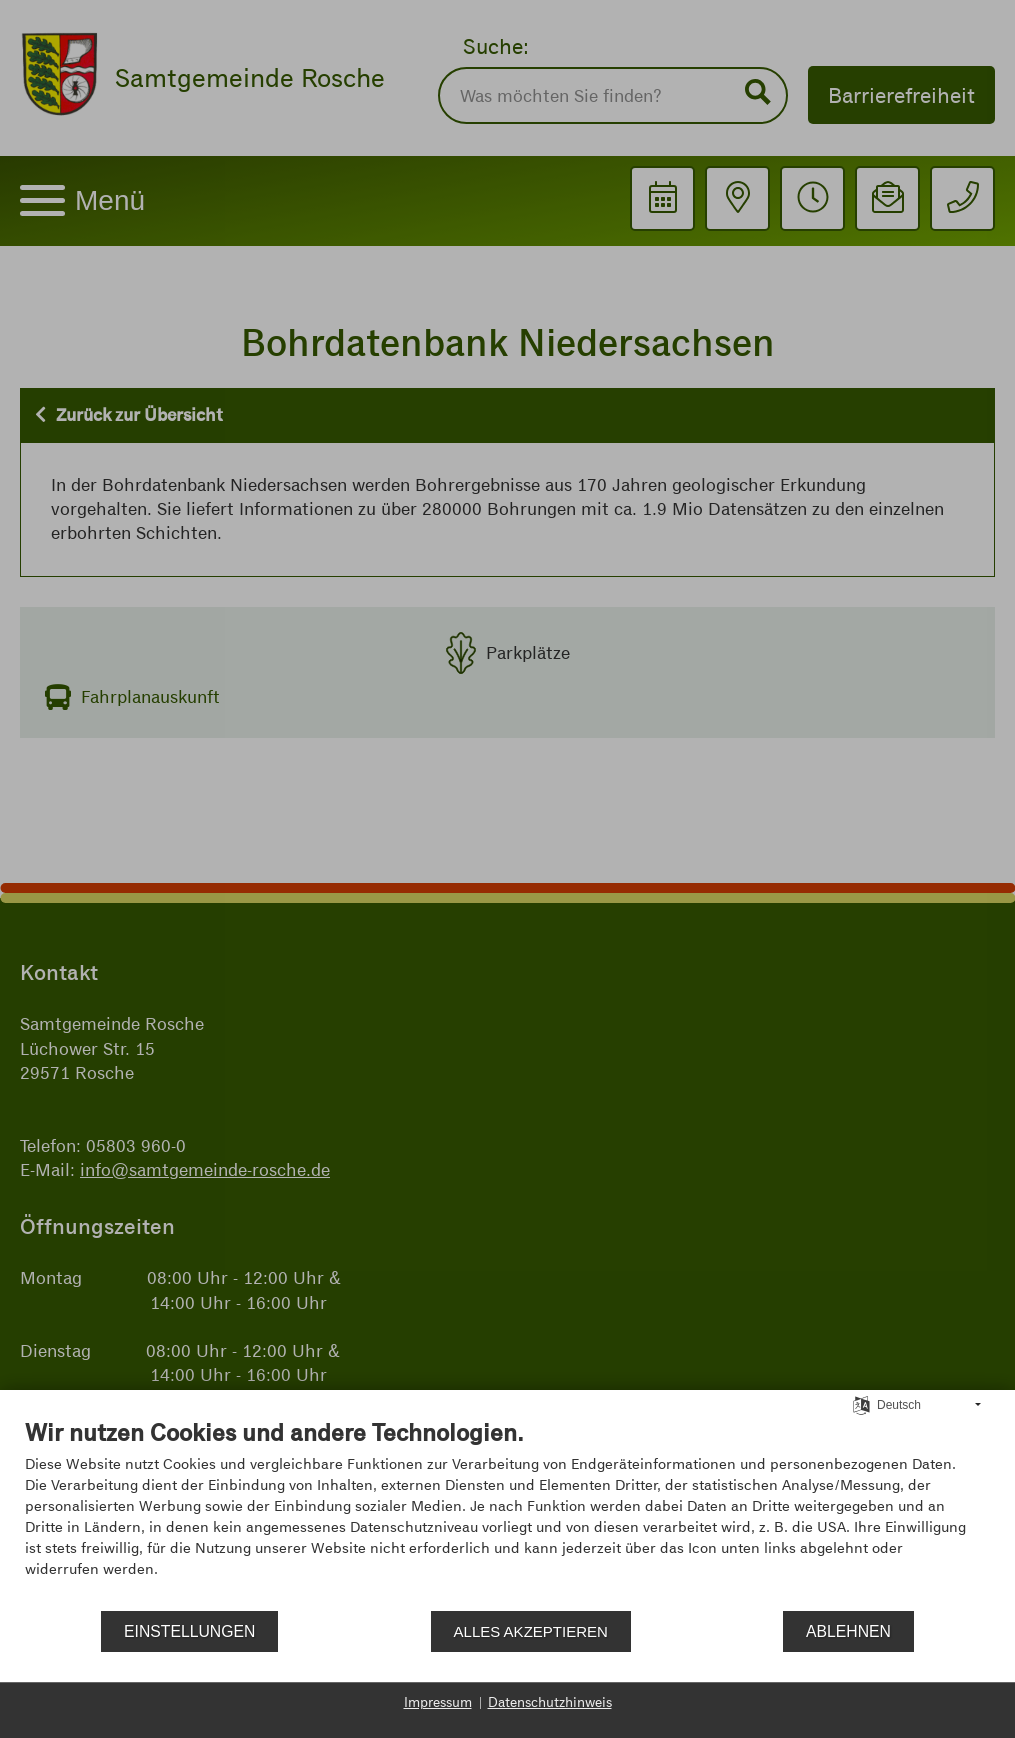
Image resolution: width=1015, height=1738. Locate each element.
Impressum (438, 1702)
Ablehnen (848, 1631)
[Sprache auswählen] (861, 1404)
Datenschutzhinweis (550, 1702)
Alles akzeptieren (531, 1631)
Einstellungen (189, 1631)
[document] (507, 1513)
